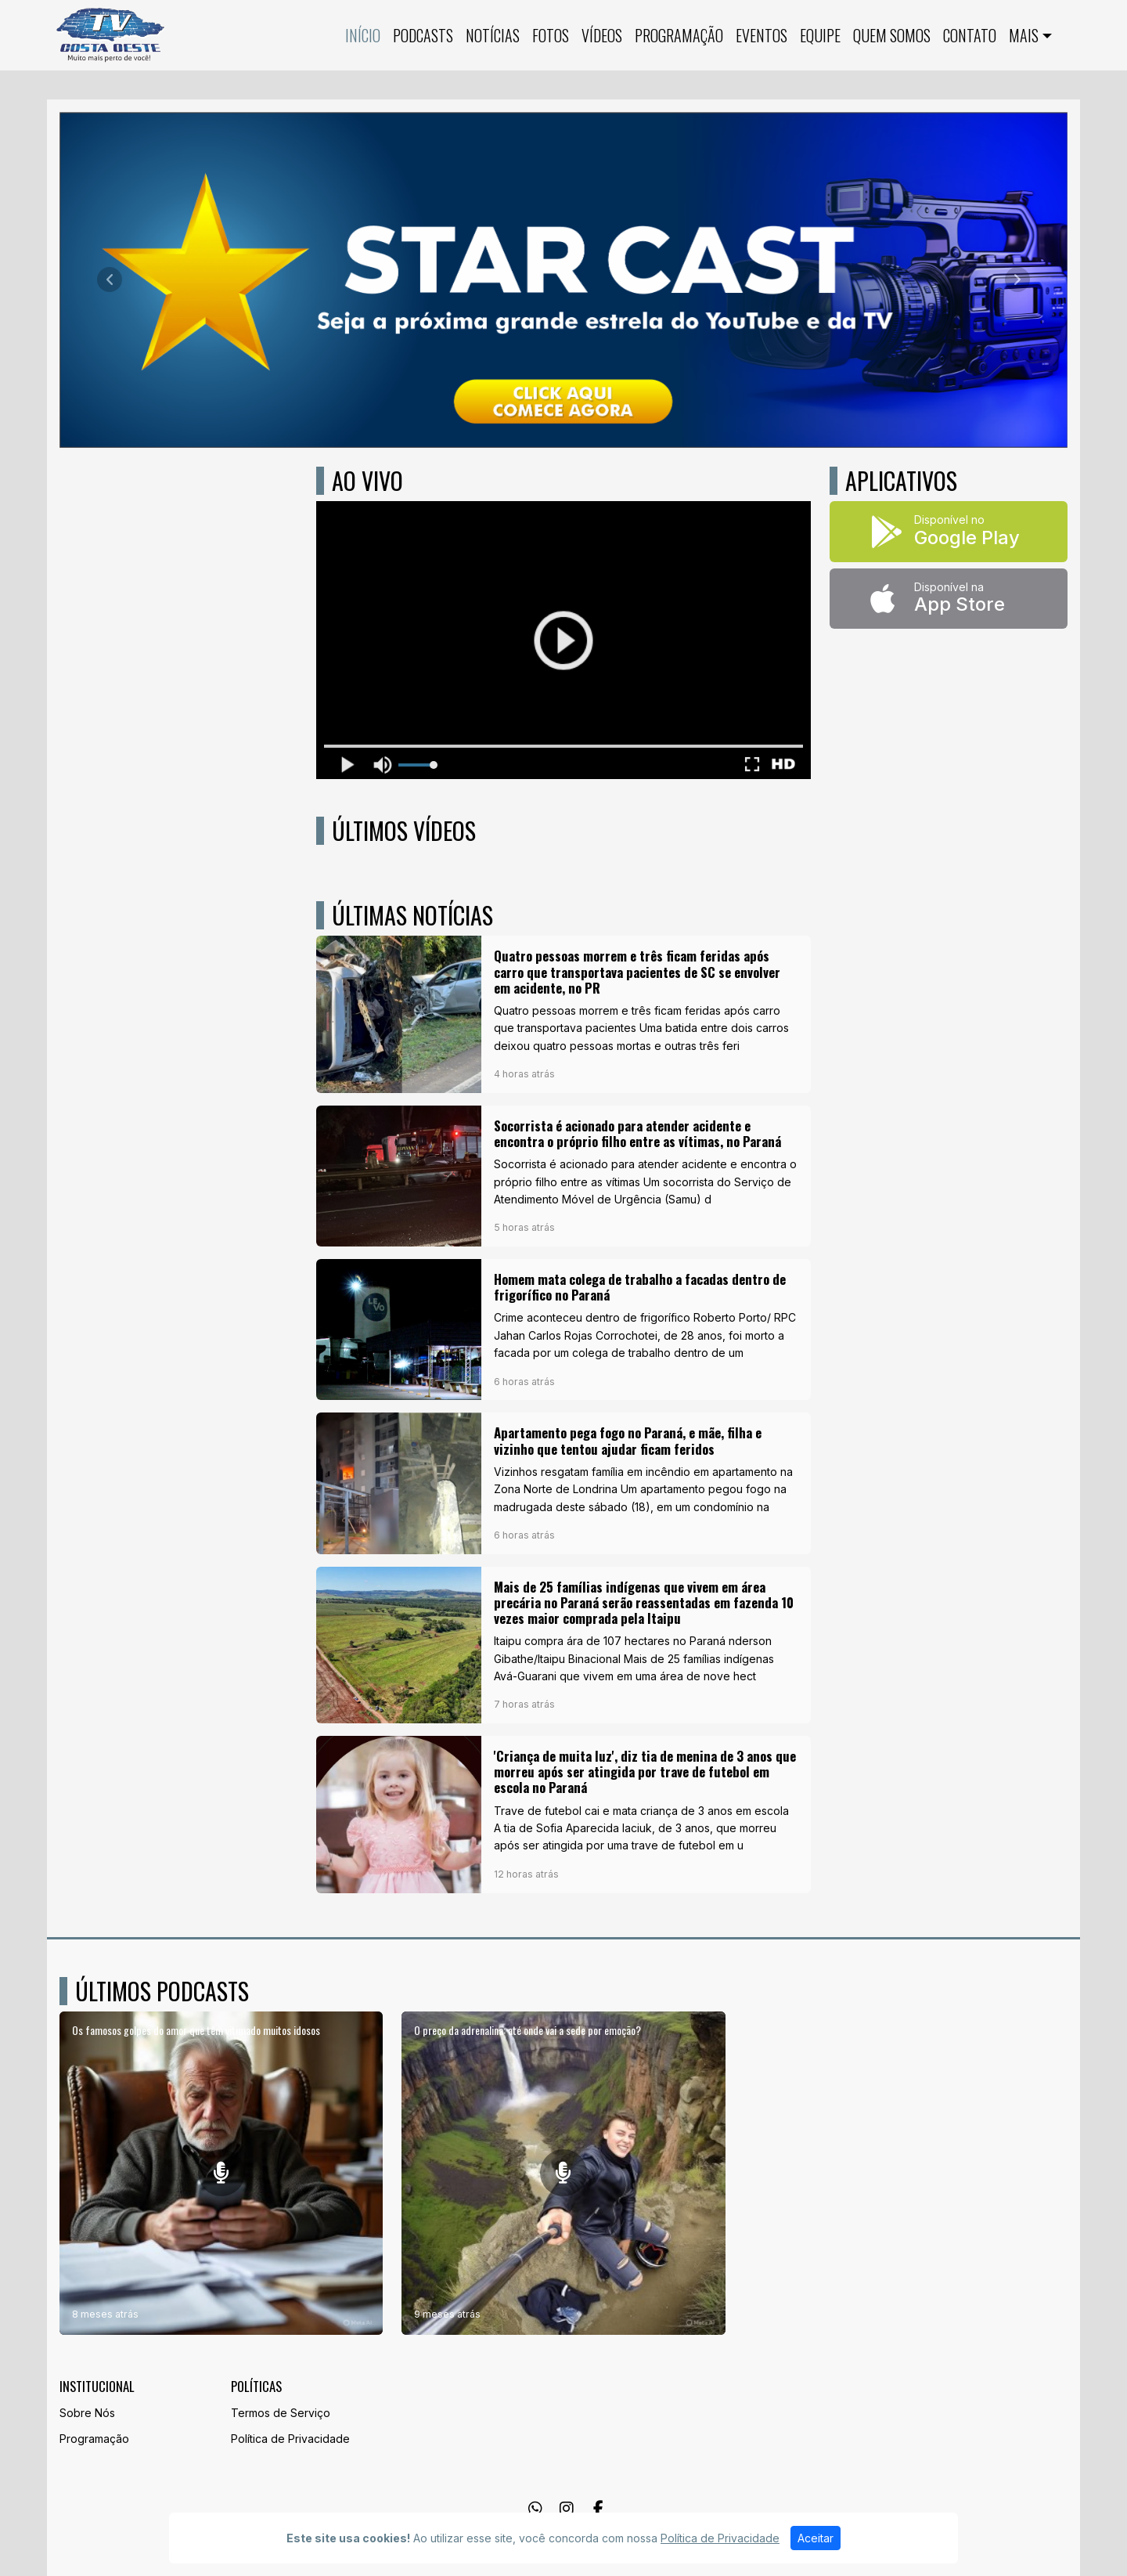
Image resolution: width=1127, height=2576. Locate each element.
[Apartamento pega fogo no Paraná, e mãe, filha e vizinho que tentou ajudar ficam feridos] (563, 1482)
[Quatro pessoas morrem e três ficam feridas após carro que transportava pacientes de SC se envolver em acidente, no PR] (563, 1014)
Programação (679, 35)
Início (362, 35)
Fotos (550, 35)
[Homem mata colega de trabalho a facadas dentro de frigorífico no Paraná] (563, 1329)
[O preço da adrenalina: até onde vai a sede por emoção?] (563, 2173)
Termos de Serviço (280, 2412)
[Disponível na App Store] (949, 599)
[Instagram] (567, 2508)
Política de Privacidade (290, 2438)
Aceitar (816, 2538)
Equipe (820, 35)
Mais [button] (1024, 35)
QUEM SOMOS (892, 35)
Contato (969, 35)
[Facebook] (598, 2508)
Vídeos (602, 35)
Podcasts (423, 35)
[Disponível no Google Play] (949, 531)
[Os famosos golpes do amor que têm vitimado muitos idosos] (221, 2173)
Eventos (761, 35)
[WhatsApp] (535, 2508)
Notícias (493, 35)
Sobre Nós (87, 2412)
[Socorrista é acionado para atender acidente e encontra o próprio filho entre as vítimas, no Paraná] (563, 1176)
